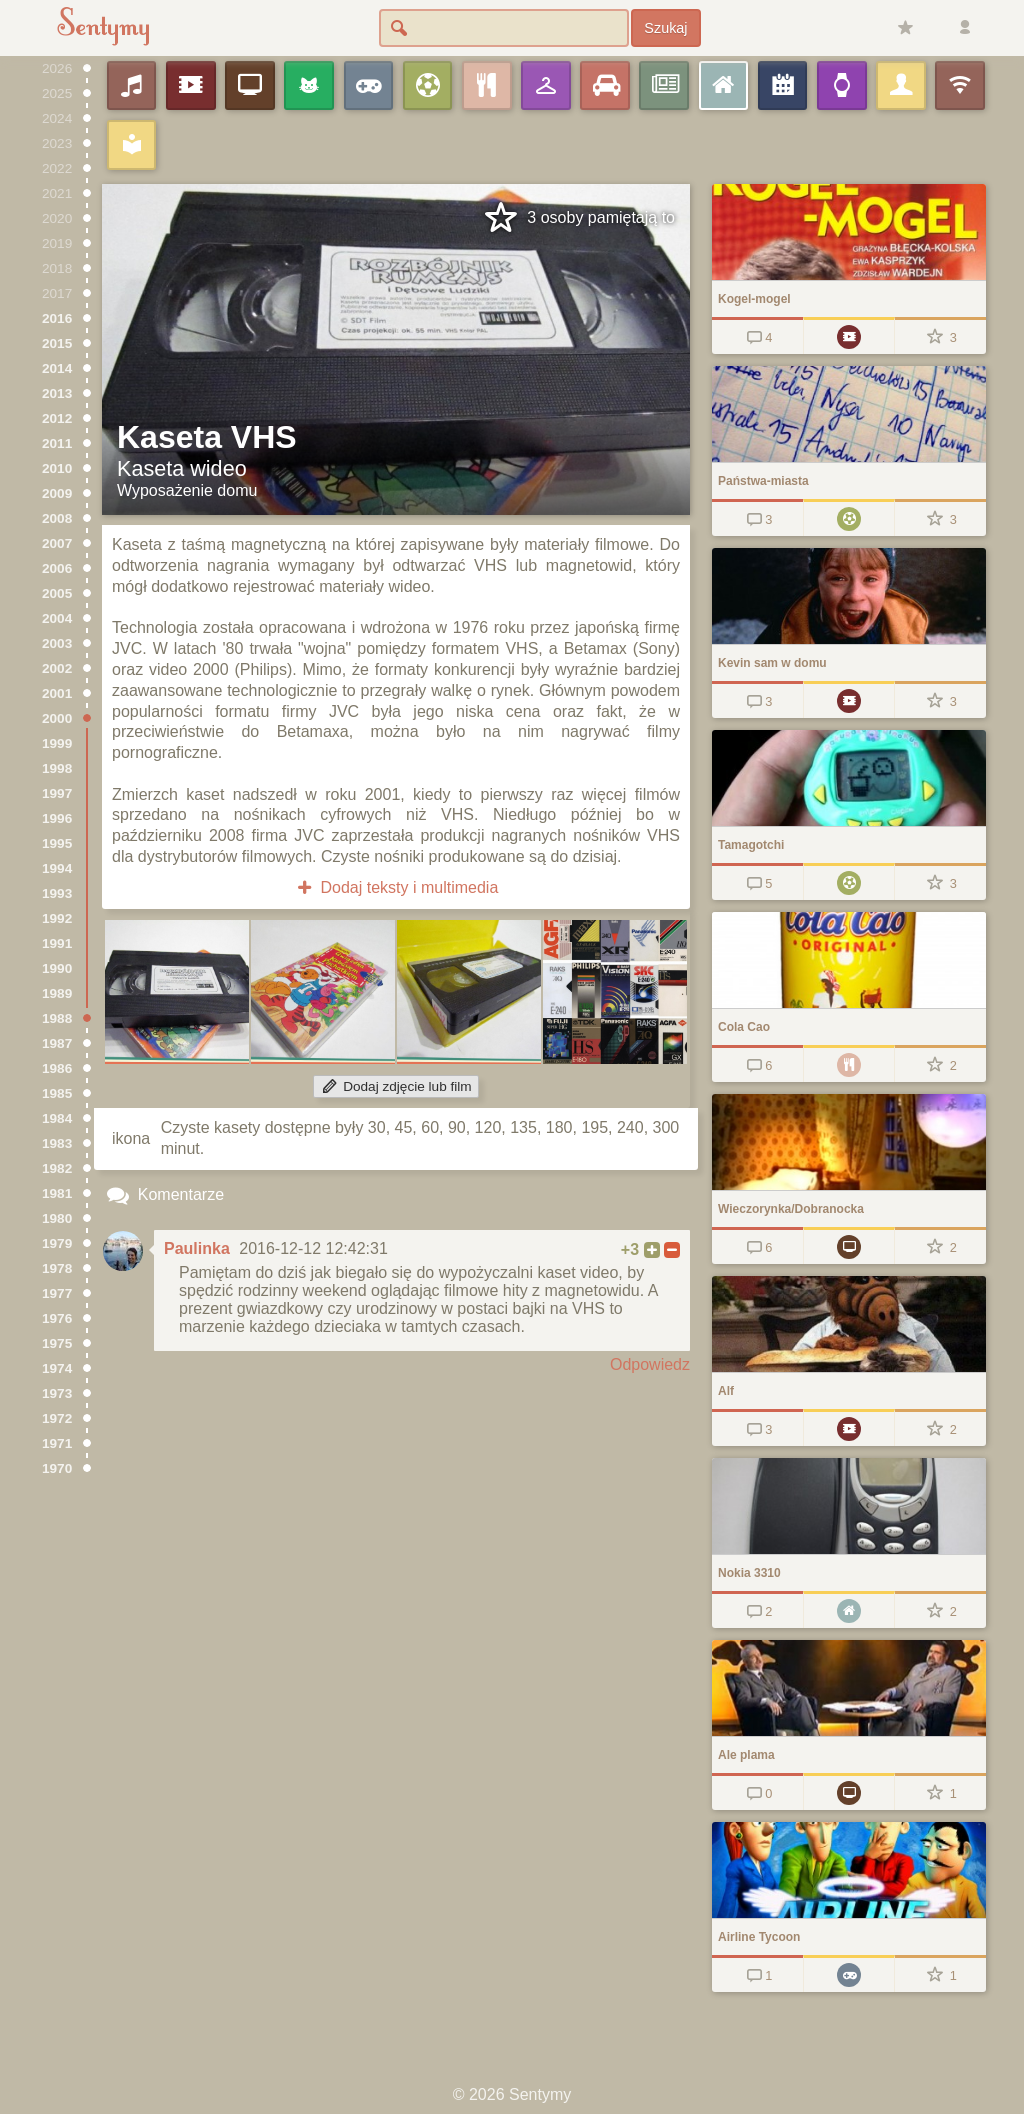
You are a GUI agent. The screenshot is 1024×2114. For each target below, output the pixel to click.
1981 (57, 1193)
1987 (57, 1043)
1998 (57, 768)
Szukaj (665, 28)
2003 (57, 643)
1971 (57, 1443)
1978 (57, 1268)
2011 (57, 443)
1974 (57, 1368)
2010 (57, 468)
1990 (57, 968)
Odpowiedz (650, 1364)
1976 (57, 1318)
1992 (57, 918)
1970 (57, 1468)
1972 (57, 1418)
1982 (57, 1168)
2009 (57, 493)
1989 (57, 993)
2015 (57, 343)
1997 (57, 793)
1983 (57, 1143)
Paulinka (197, 1248)
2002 (57, 668)
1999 (57, 743)
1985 (57, 1093)
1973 (57, 1393)
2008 (57, 518)
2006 (57, 568)
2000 (57, 718)
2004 (57, 618)
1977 (57, 1293)
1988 (57, 1018)
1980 (57, 1218)
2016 (57, 318)
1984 (57, 1118)
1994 (57, 868)
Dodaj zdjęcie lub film (395, 1086)
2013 (57, 393)
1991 (57, 943)
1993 (57, 893)
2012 (57, 418)
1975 (57, 1343)
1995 (57, 843)
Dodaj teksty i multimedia (396, 887)
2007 (57, 543)
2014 (57, 368)
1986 (57, 1068)
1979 (57, 1243)
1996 (57, 818)
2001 (57, 693)
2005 (57, 593)
